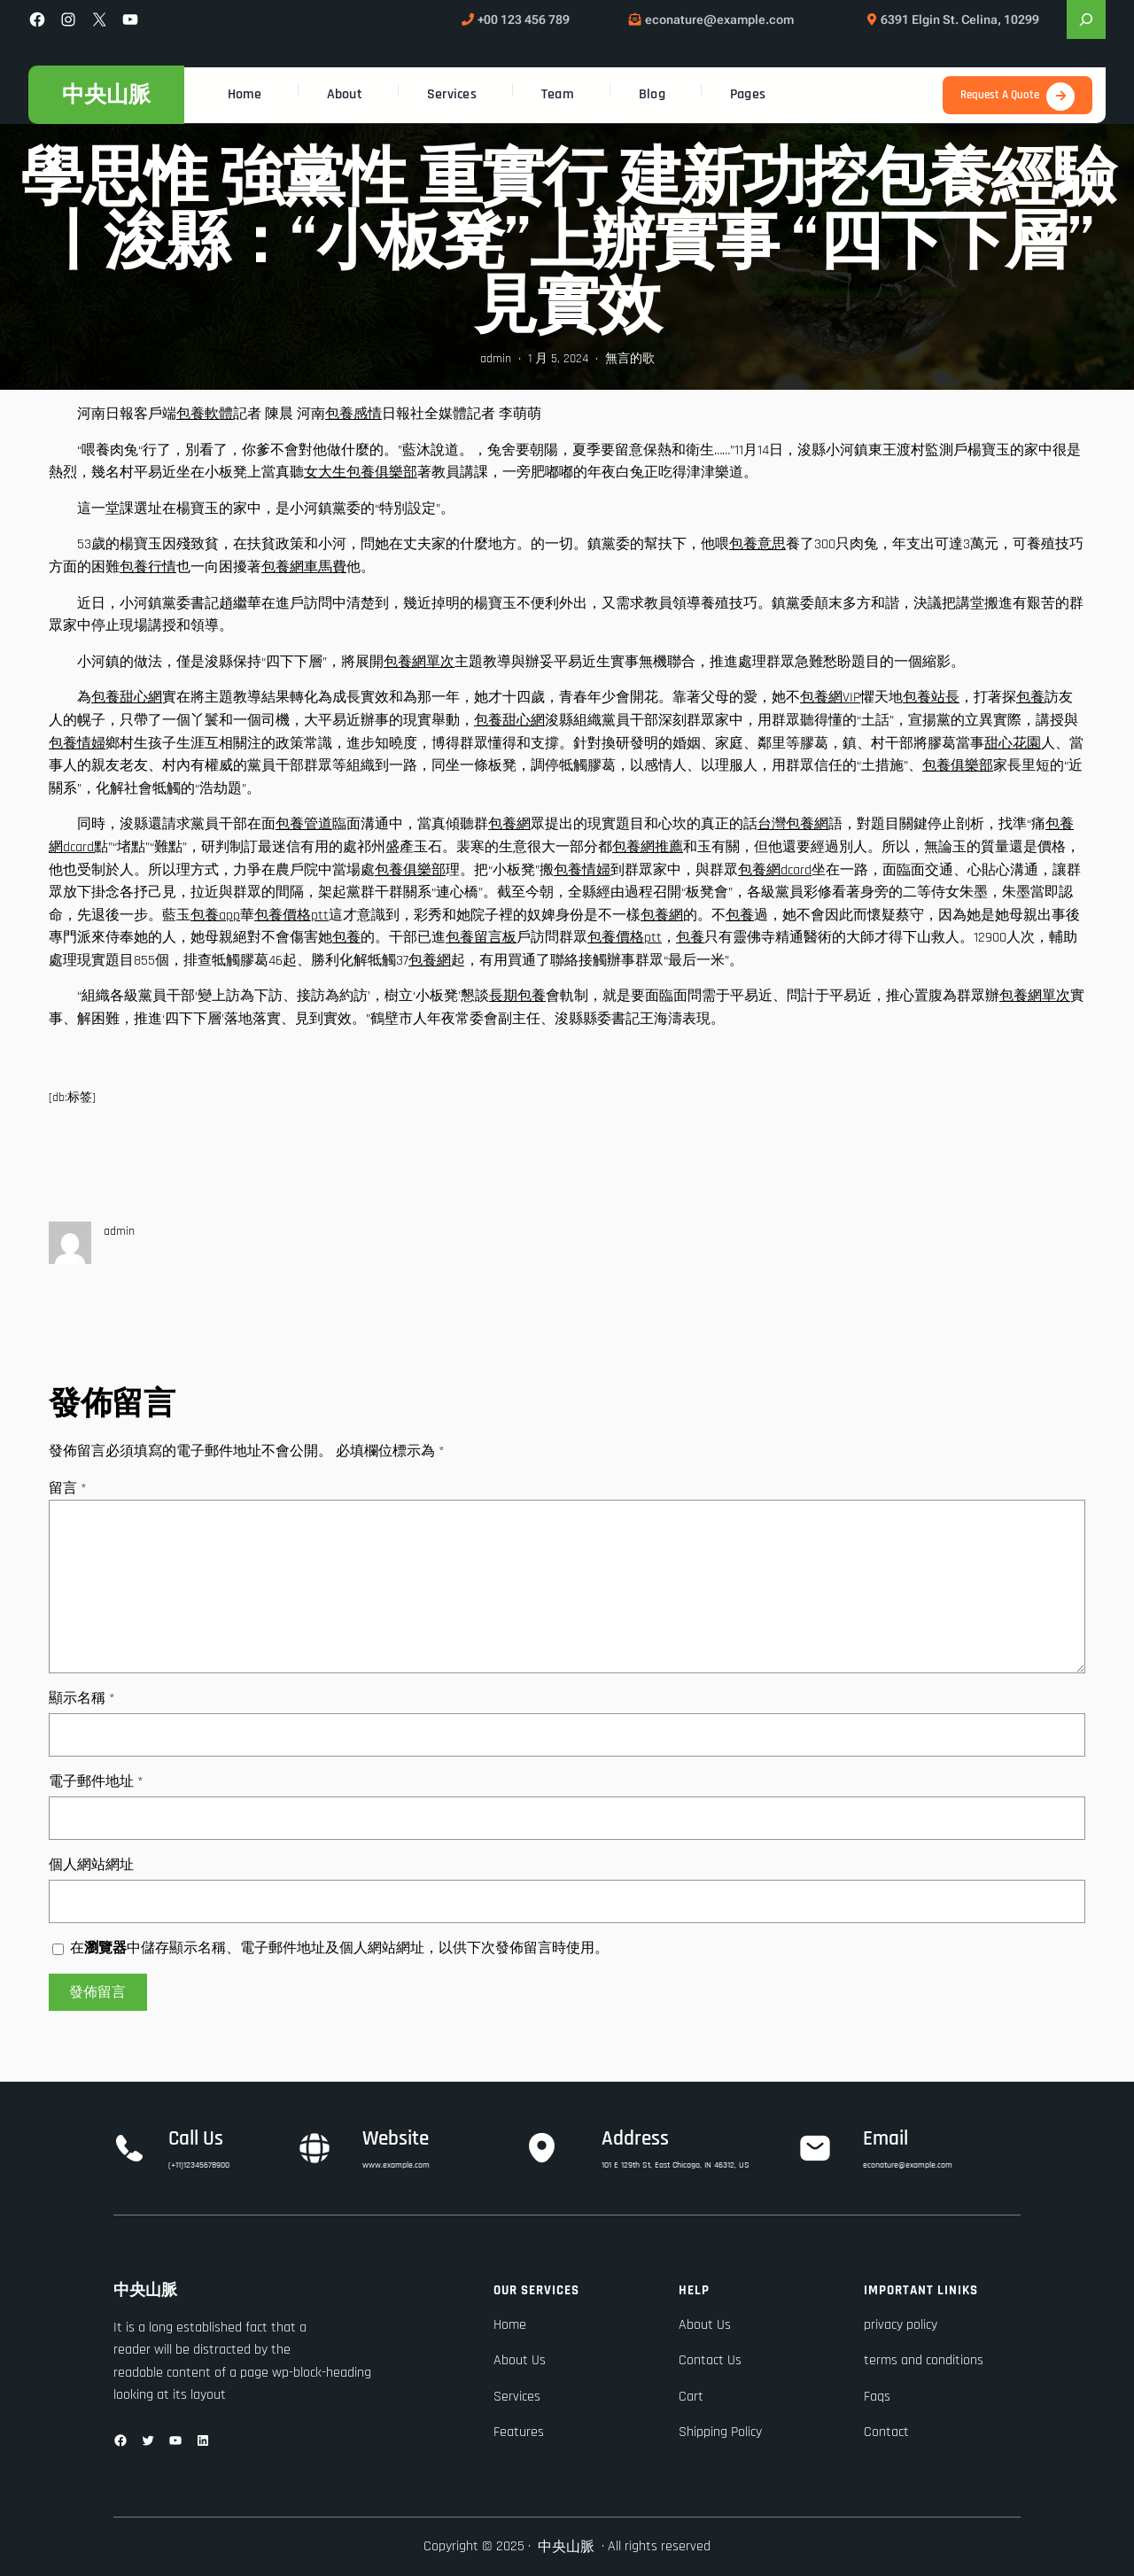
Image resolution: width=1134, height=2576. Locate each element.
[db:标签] (72, 1098)
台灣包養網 (792, 824)
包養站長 (931, 697)
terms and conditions (923, 2360)
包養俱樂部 (957, 766)
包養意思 (757, 544)
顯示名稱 (82, 1698)
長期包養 (517, 996)
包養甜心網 (126, 697)
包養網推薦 (647, 847)
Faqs (877, 2396)
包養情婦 (77, 743)
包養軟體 (204, 414)
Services (516, 2396)
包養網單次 (419, 662)
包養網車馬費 (303, 567)
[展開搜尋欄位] (1086, 19)
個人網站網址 (91, 1865)
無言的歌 (630, 359)
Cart (691, 2396)
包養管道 (304, 824)
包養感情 (353, 414)
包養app (215, 915)
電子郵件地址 (96, 1782)
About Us (519, 2360)
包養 (1030, 697)
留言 (68, 1488)
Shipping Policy (720, 2432)
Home (509, 2325)
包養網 (509, 824)
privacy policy (900, 2325)
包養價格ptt (291, 915)
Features (518, 2432)
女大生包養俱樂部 (360, 472)
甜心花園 (1012, 743)
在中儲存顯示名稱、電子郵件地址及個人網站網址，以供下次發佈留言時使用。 (339, 1948)
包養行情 (148, 567)
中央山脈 (106, 94)
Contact (886, 2432)
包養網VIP (830, 697)
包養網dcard (775, 870)
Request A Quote (999, 95)
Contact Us (710, 2360)
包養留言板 (481, 937)
